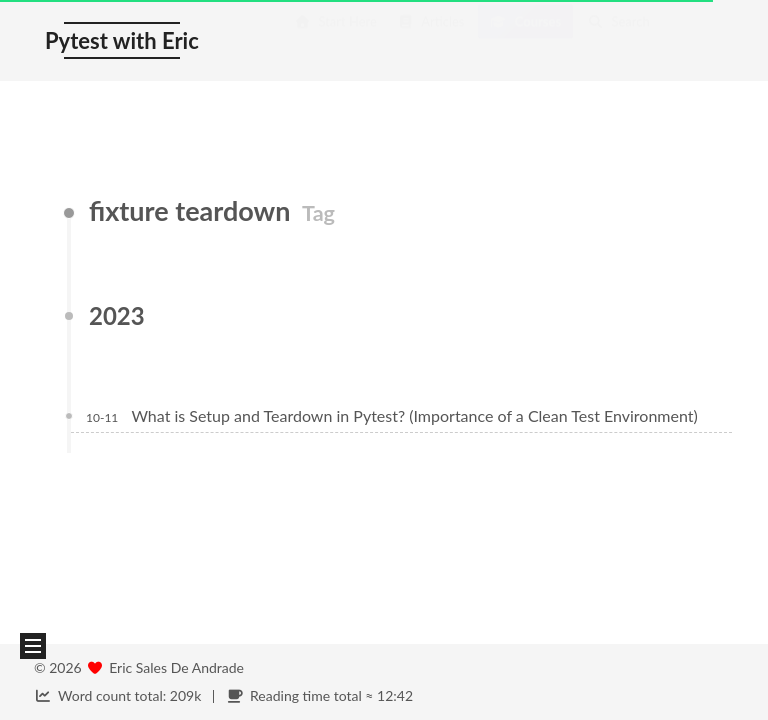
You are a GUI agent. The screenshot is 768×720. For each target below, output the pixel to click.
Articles (431, 41)
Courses (525, 41)
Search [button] (618, 41)
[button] (33, 646)
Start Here (335, 41)
